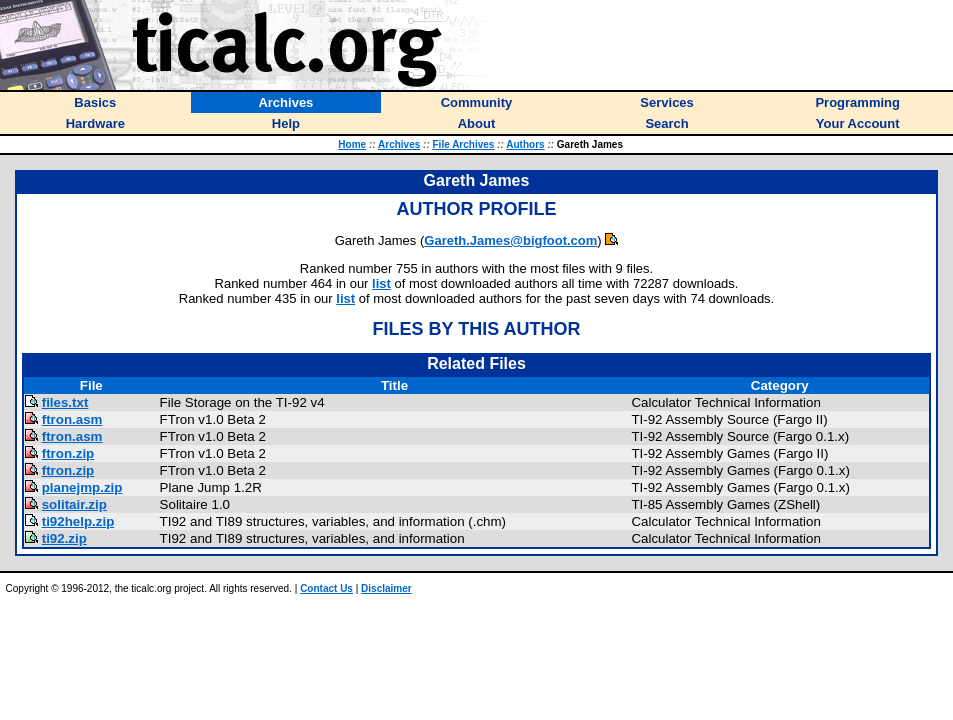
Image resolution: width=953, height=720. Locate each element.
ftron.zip (68, 453)
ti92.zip (64, 538)
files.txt (65, 402)
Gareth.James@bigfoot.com (510, 240)
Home (352, 144)
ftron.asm (72, 419)
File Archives (464, 144)
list (381, 283)
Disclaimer (386, 588)
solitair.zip (74, 504)
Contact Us (326, 588)
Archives (399, 144)
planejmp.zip (82, 487)
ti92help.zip (78, 521)
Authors (525, 144)
